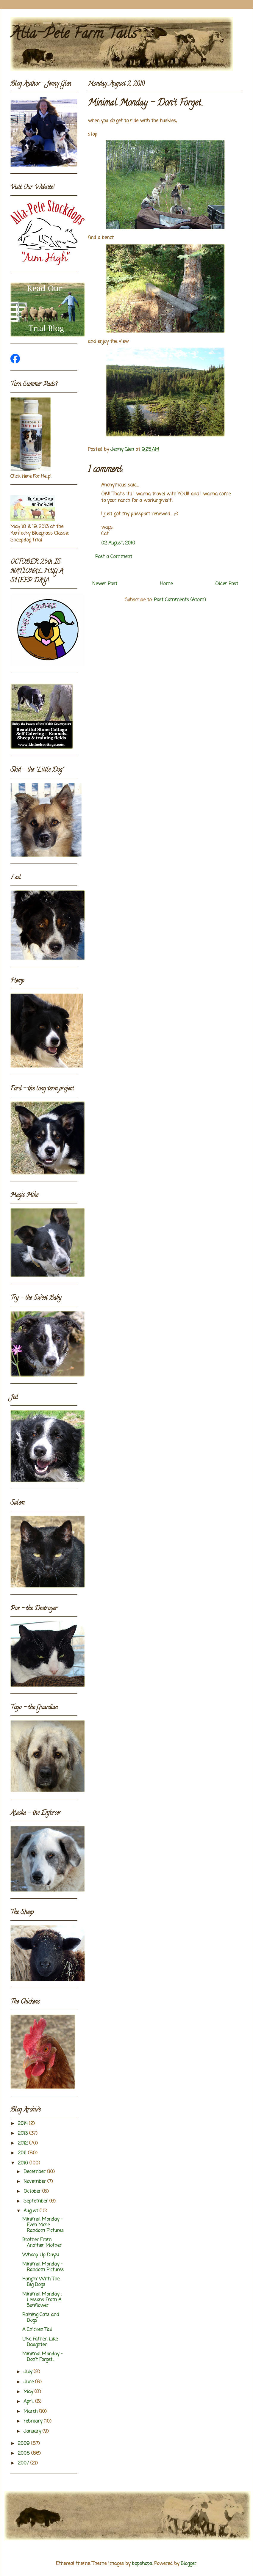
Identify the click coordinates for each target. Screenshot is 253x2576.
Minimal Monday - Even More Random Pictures (43, 2225)
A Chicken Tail (37, 2329)
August (32, 2211)
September (36, 2201)
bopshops (142, 2563)
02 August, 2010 (118, 543)
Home (166, 584)
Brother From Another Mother (42, 2242)
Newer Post (104, 584)
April (29, 2401)
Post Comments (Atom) (180, 600)
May (29, 2392)
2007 (24, 2463)
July (29, 2372)
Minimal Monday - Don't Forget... (42, 2357)
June (29, 2382)
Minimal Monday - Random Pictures (43, 2267)
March (31, 2411)
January (33, 2431)
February (34, 2421)
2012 (23, 2143)
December (35, 2171)
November (35, 2181)
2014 (23, 2123)
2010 (23, 2163)
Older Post (226, 584)
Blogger (188, 2563)
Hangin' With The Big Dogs (41, 2282)
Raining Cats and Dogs (40, 2317)
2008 (24, 2453)
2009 (24, 2443)
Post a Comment (113, 557)
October (33, 2191)
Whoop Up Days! (40, 2255)
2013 (23, 2133)
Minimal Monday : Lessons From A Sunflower (42, 2300)
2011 (23, 2153)
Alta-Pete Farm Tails (73, 35)
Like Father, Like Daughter (40, 2342)
